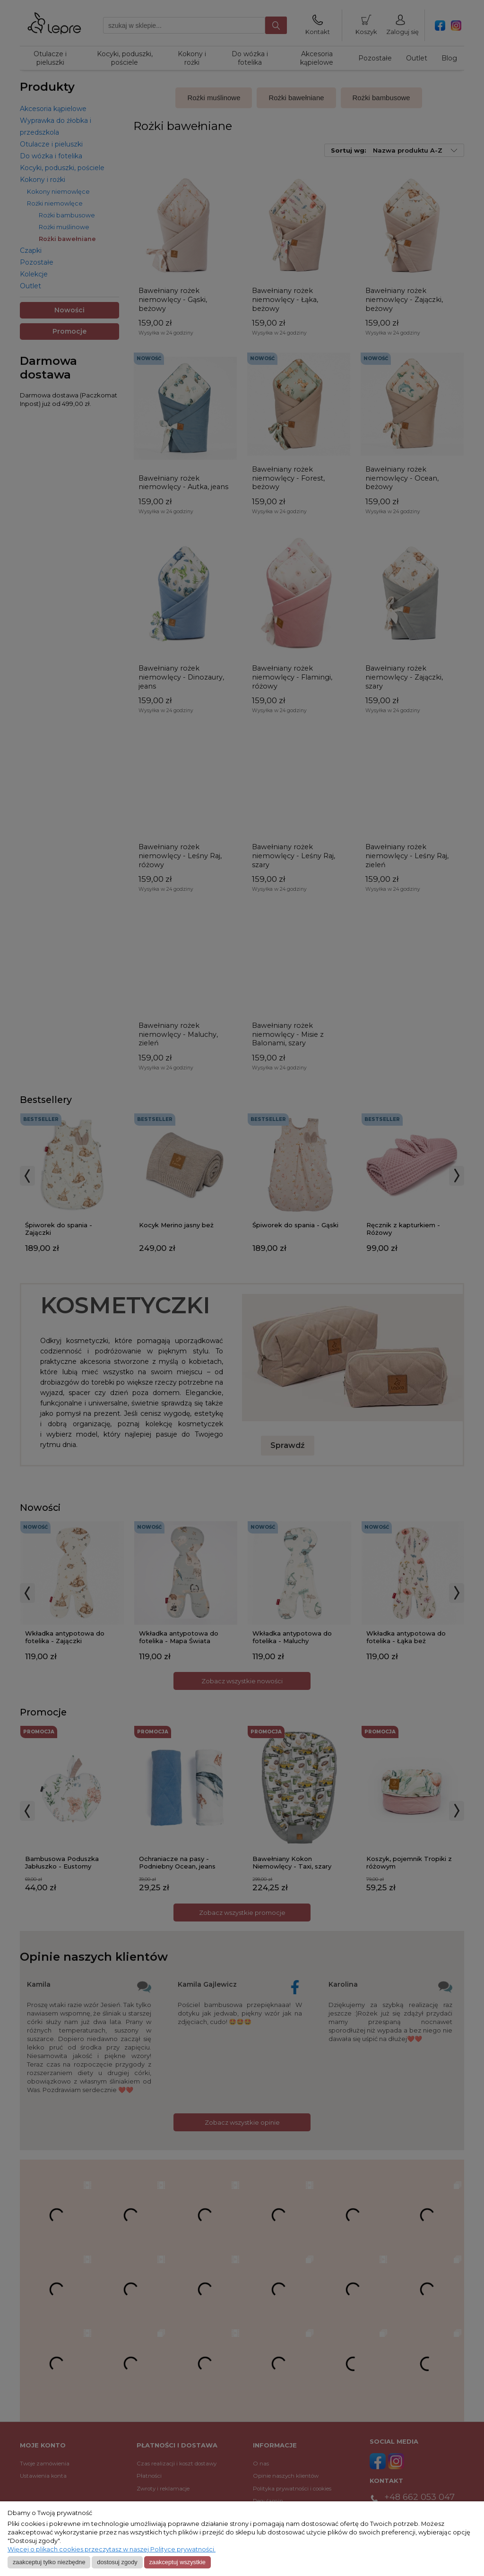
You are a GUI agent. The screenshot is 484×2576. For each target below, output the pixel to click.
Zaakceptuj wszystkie (177, 2562)
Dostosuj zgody (117, 2562)
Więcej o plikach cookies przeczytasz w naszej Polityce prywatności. (112, 2549)
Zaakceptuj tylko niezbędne (49, 2562)
